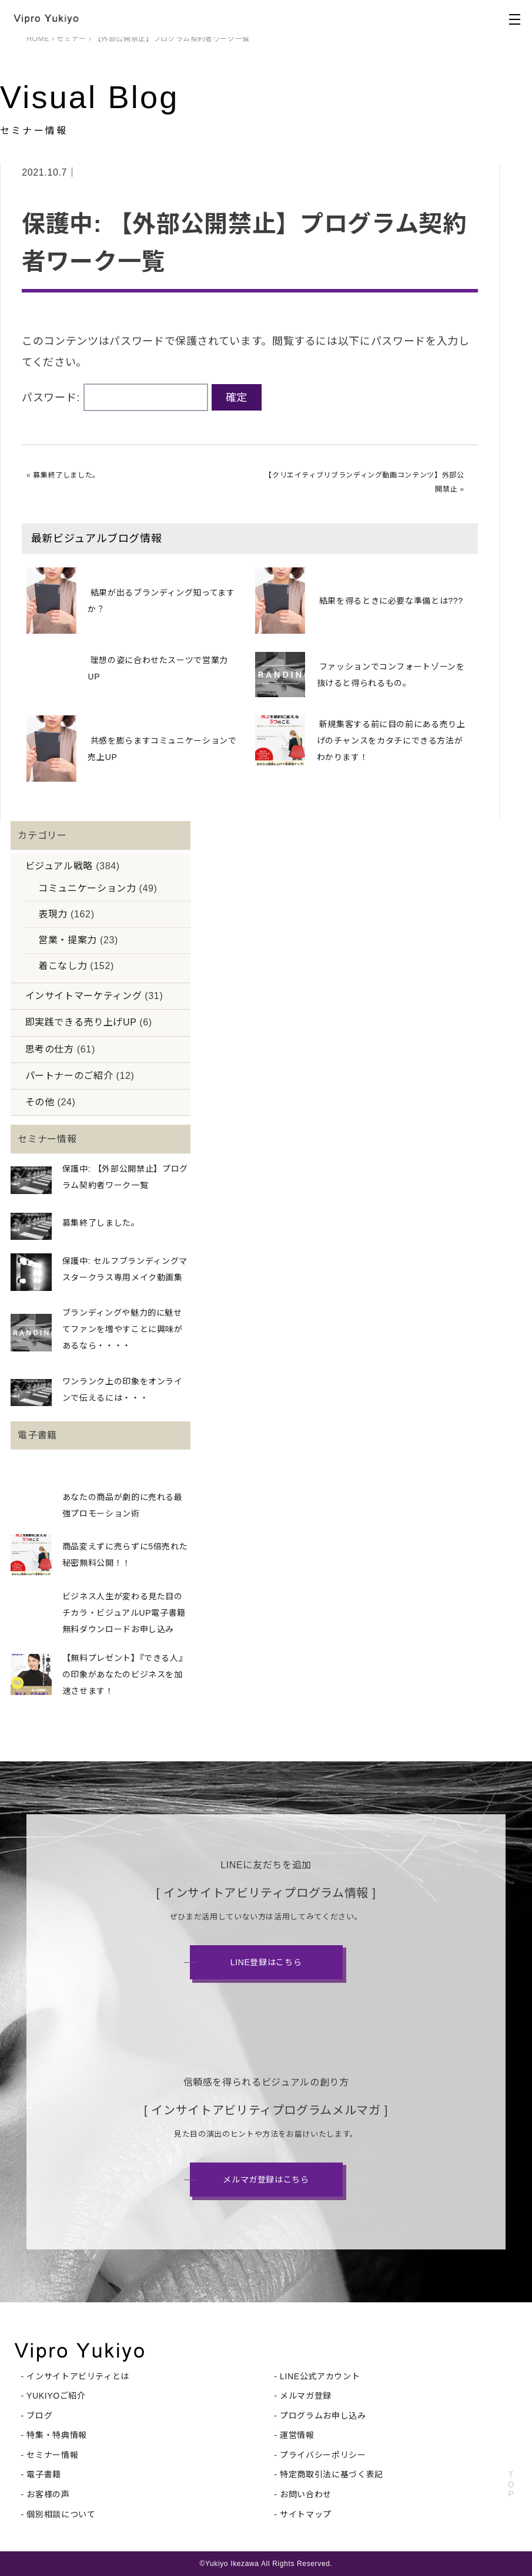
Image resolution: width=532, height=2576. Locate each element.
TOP (511, 2484)
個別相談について (60, 2514)
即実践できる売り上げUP (81, 1022)
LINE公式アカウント (320, 2376)
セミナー (71, 39)
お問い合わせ (306, 2494)
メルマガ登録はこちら (266, 2179)
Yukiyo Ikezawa (232, 2564)
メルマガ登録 (306, 2395)
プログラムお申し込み (323, 2415)
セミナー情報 (52, 2455)
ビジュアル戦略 (59, 866)
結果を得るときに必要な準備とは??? (391, 601)
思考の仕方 (49, 1049)
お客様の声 (47, 2494)
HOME (37, 39)
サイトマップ (306, 2514)
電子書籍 (43, 2474)
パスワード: (115, 397)
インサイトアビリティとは (77, 2376)
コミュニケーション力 (87, 888)
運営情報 (297, 2435)
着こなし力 (62, 966)
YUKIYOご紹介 (56, 2395)
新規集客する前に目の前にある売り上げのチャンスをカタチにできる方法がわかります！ (391, 740)
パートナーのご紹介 (69, 1076)
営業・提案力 (67, 940)
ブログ (39, 2415)
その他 (40, 1102)
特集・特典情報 (56, 2435)
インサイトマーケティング (83, 996)
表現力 (53, 914)
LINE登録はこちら (266, 1962)
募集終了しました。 (66, 475)
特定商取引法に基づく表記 (331, 2474)
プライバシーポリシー (323, 2455)
